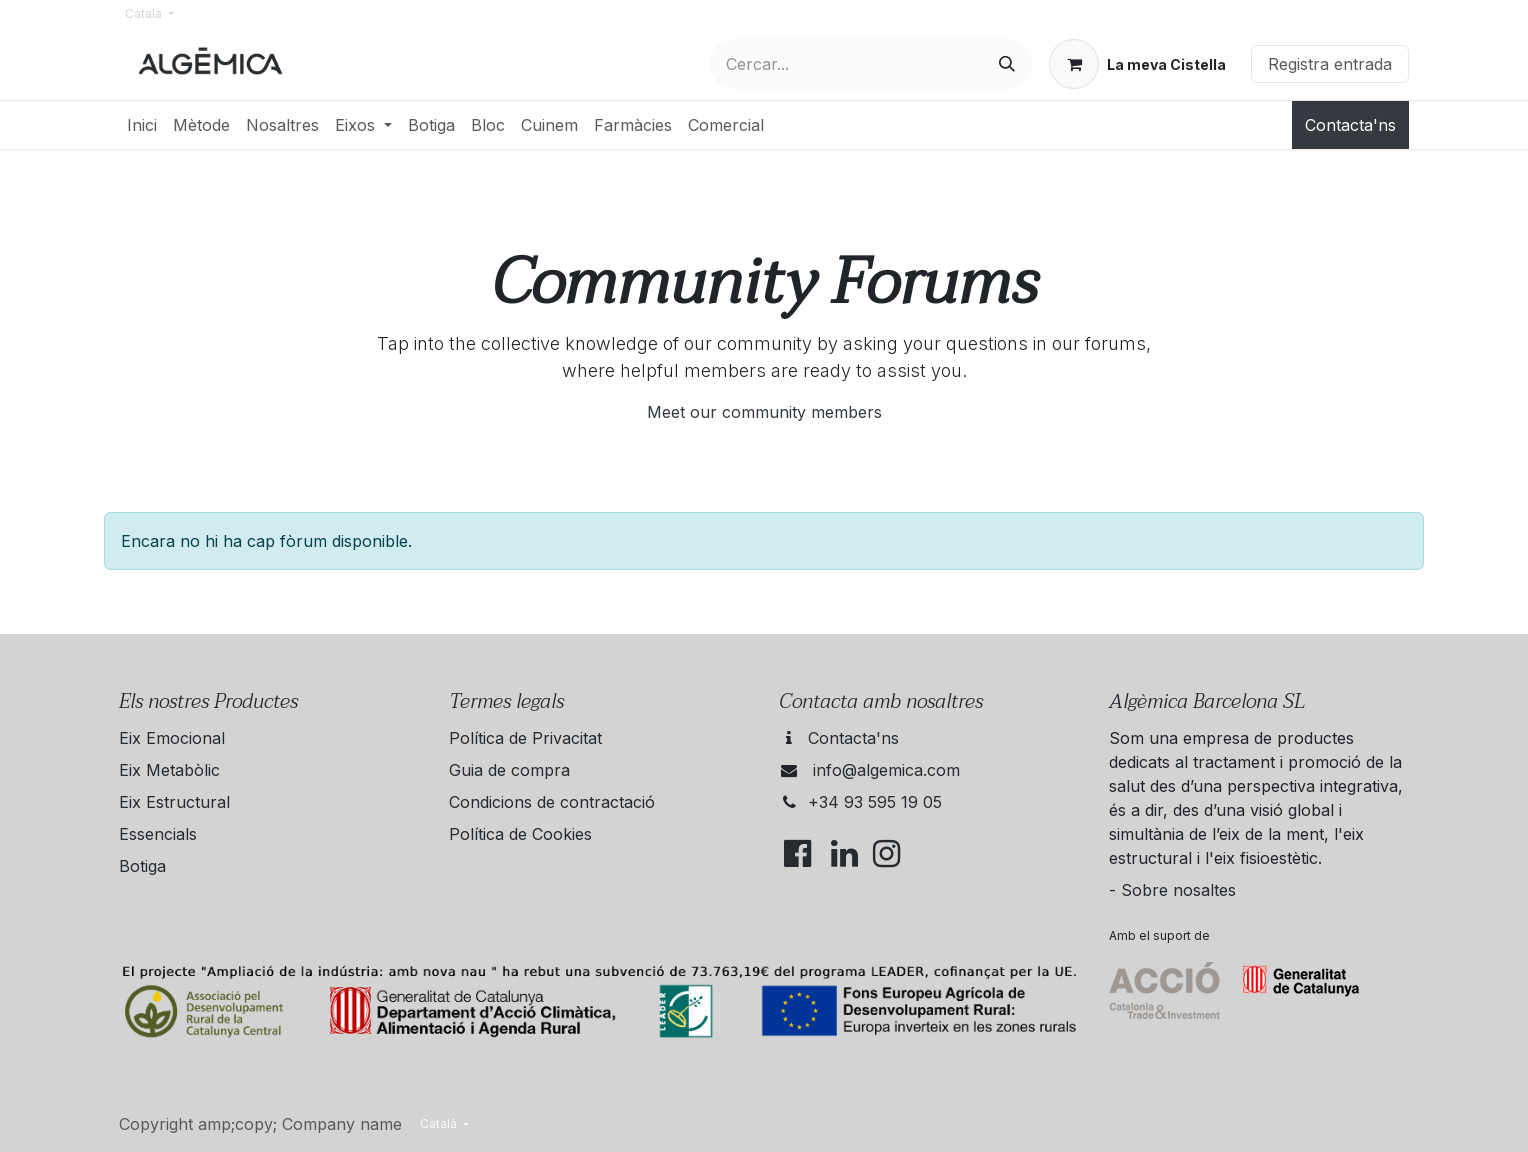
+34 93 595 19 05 (875, 802)
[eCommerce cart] (1137, 64)
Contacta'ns (1350, 125)
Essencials (158, 834)
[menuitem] (142, 125)
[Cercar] (1007, 64)
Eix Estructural (174, 802)
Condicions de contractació (552, 802)
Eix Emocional (172, 738)
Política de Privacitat (525, 738)
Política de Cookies (520, 834)
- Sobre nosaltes (1172, 890)
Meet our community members (764, 412)
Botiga (142, 866)
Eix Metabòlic (169, 770)
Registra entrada (1330, 64)
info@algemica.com (886, 770)
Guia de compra (509, 770)
